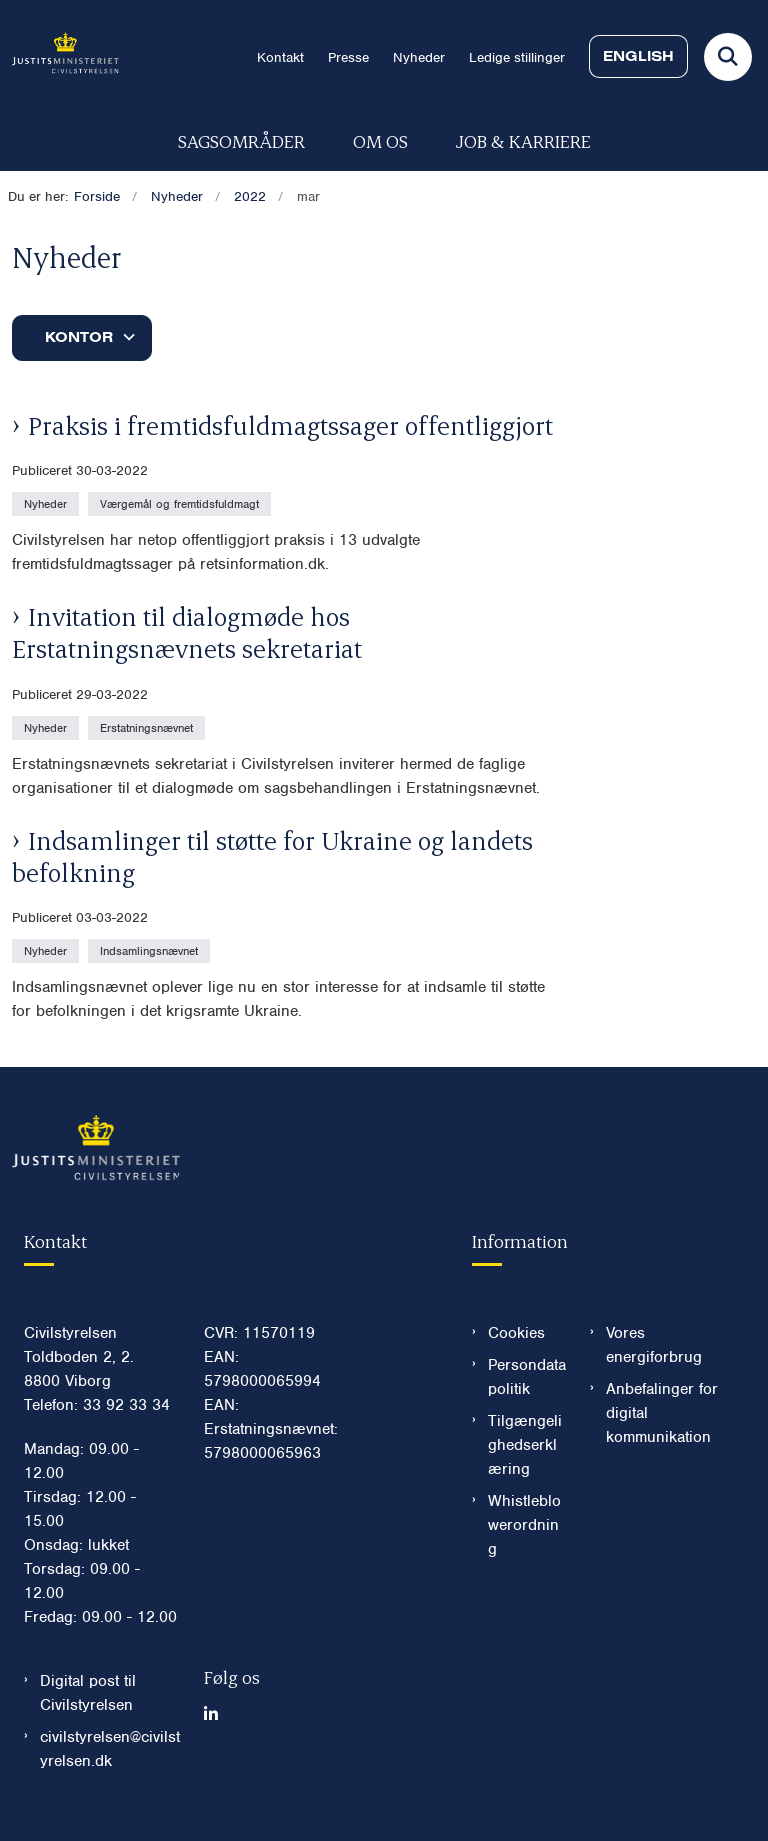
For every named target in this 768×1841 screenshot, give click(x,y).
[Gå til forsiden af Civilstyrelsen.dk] (59, 56)
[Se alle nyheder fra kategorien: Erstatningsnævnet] (148, 727)
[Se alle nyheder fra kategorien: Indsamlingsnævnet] (151, 950)
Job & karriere (523, 140)
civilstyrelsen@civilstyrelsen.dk (110, 1749)
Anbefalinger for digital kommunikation (662, 1413)
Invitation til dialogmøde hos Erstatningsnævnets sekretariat (187, 632)
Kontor (79, 337)
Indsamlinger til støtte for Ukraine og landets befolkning (272, 856)
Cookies (516, 1333)
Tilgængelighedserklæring (525, 1445)
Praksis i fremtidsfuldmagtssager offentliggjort (290, 425)
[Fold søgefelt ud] (728, 57)
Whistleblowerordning (524, 1525)
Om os (380, 140)
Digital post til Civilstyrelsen (88, 1693)
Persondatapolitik (527, 1377)
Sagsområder (241, 140)
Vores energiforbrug (654, 1345)
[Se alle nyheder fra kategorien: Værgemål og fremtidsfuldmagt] (181, 503)
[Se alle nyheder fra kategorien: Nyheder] (47, 503)
